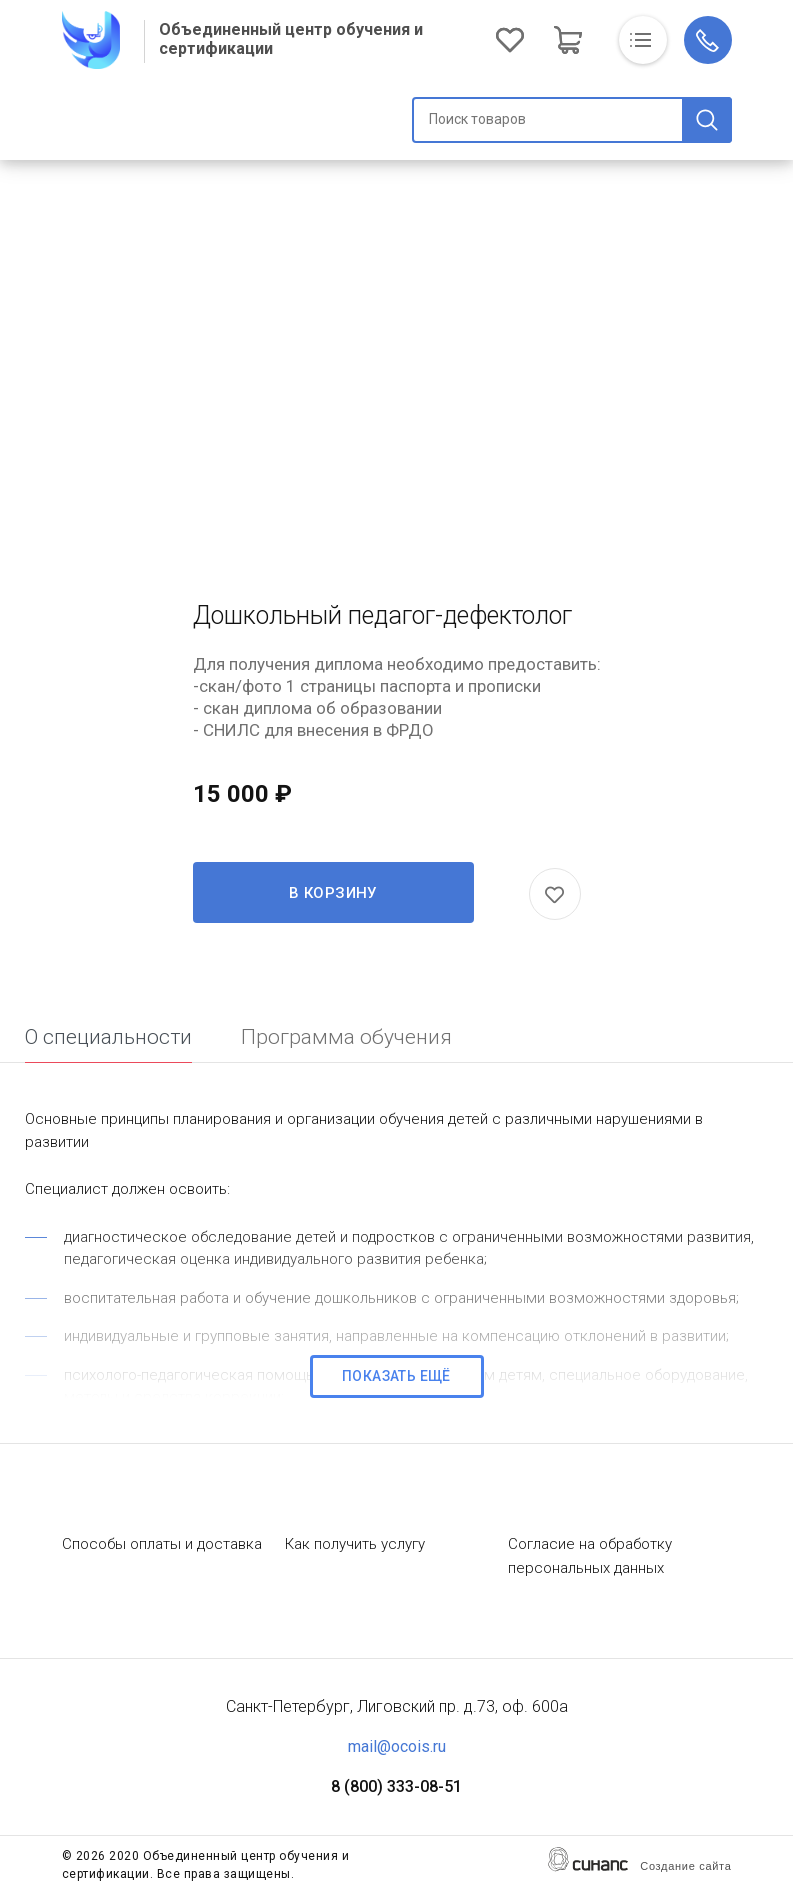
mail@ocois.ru (397, 1746)
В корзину (333, 893)
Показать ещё (396, 1376)
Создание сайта (685, 1866)
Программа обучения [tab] (346, 1037)
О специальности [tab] (108, 1037)
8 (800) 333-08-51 (396, 1786)
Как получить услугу (355, 1544)
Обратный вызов (708, 40)
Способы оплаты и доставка (162, 1544)
